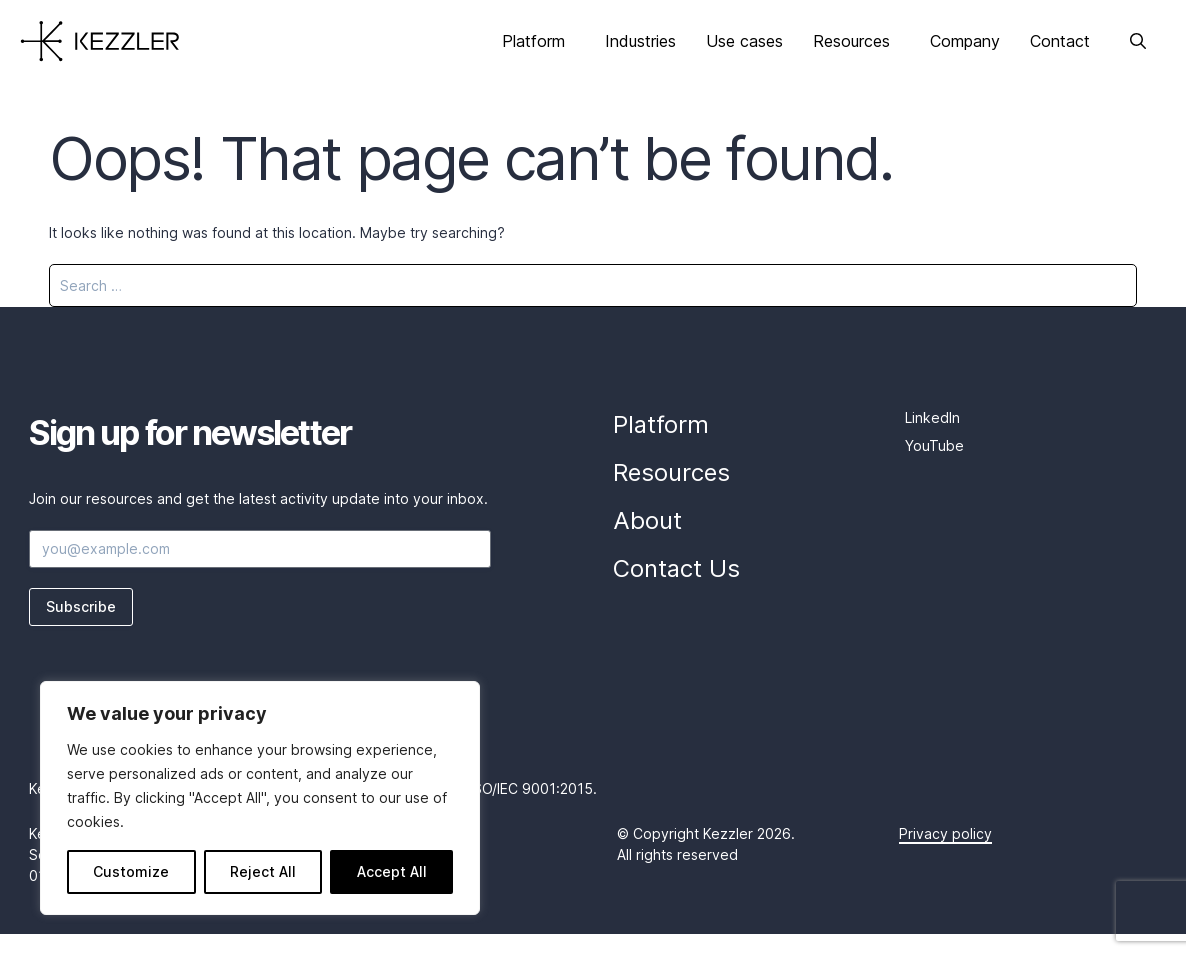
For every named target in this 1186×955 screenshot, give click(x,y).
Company (965, 41)
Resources (851, 41)
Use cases (744, 41)
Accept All (392, 871)
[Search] (1109, 285)
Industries (640, 41)
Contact (1060, 41)
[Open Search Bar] (1138, 41)
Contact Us (676, 568)
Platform (533, 41)
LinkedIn (932, 417)
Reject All (263, 871)
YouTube (934, 445)
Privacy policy (945, 833)
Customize (131, 871)
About (647, 520)
